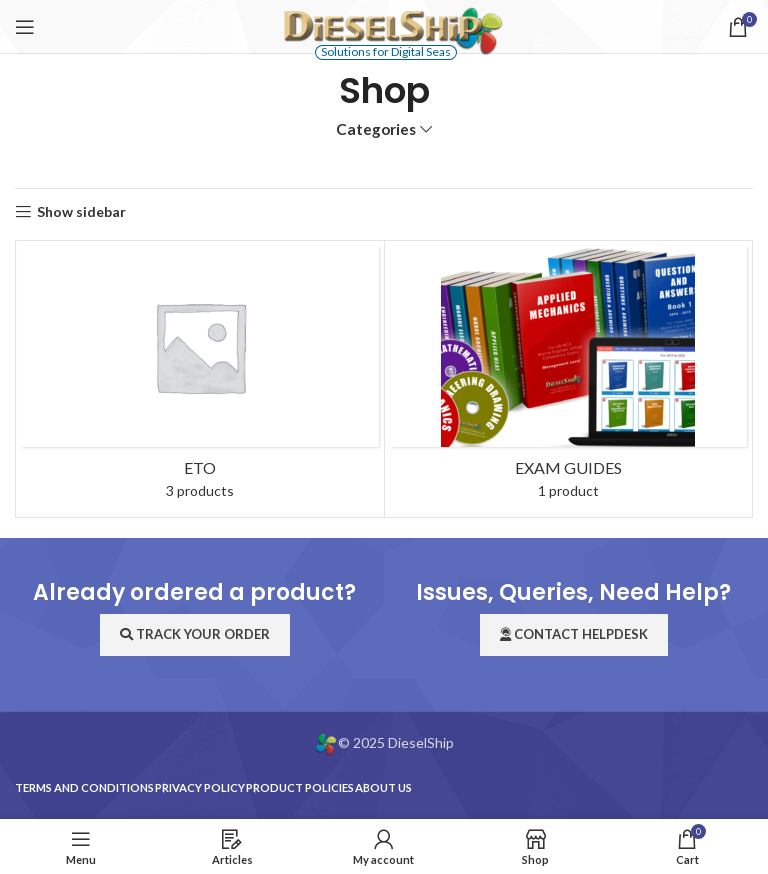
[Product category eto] (200, 379)
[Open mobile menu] (25, 27)
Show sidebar (81, 212)
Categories (376, 129)
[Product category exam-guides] (569, 379)
